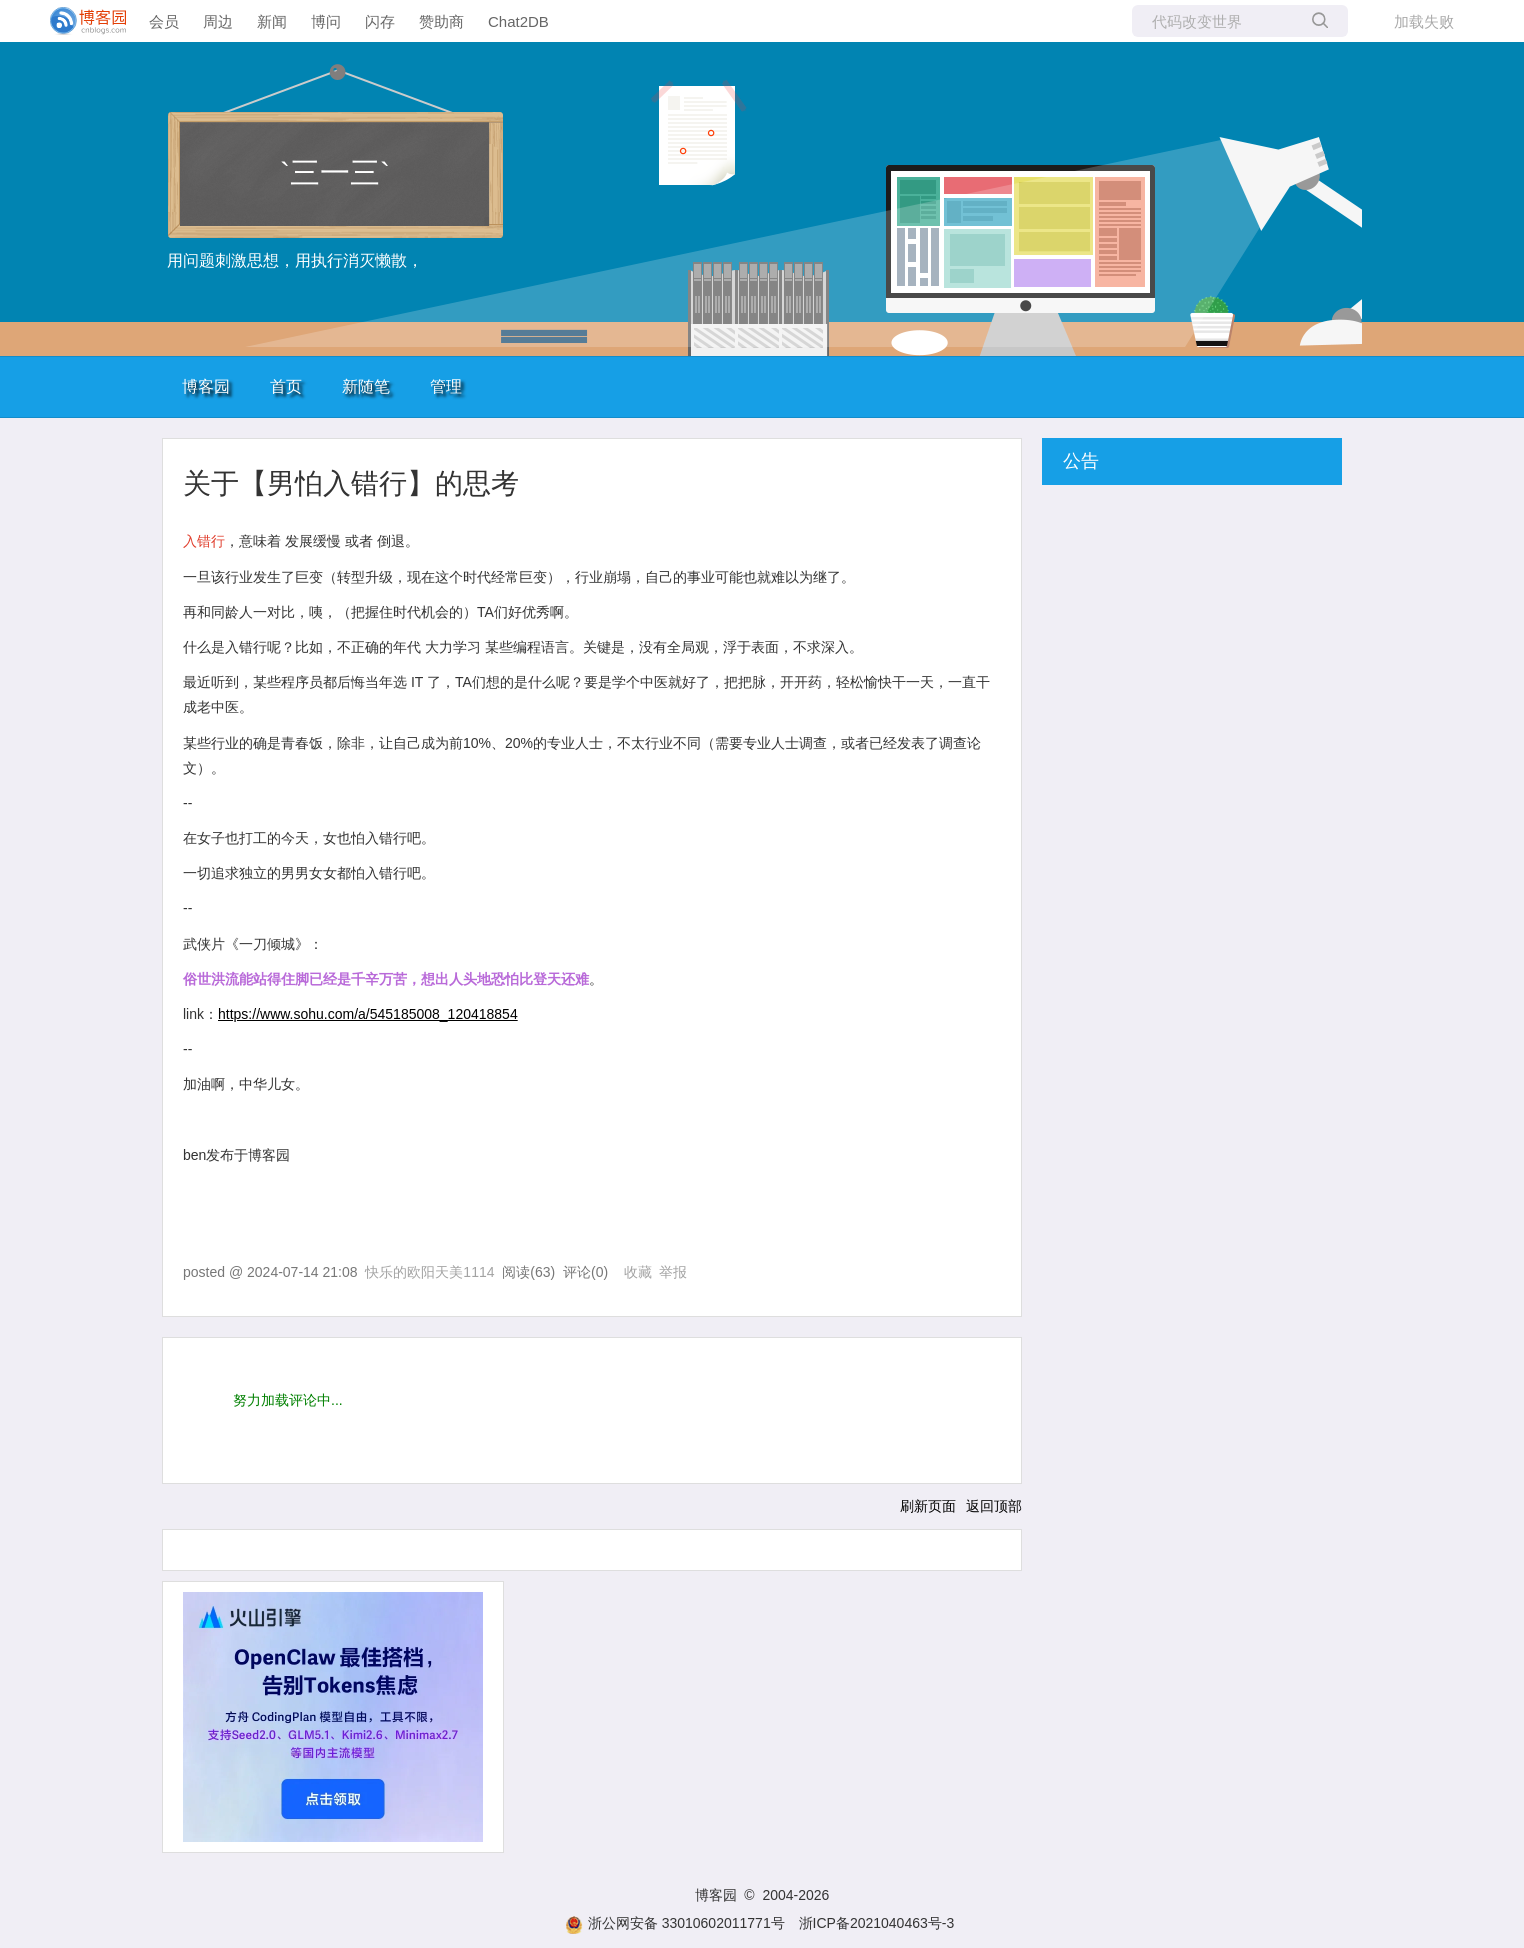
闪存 (380, 21)
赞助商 (441, 21)
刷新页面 (928, 1506)
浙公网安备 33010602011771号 (675, 1923)
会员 (164, 21)
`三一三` (335, 172)
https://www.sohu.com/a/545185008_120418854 (368, 1014)
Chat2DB (518, 21)
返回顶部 (994, 1506)
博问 (326, 21)
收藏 (638, 1272)
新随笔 (366, 386)
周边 (218, 21)
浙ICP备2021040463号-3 (877, 1923)
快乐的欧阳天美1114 (429, 1272)
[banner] (80, 21)
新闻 (272, 21)
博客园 (206, 386)
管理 (446, 386)
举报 (673, 1272)
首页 (286, 386)
